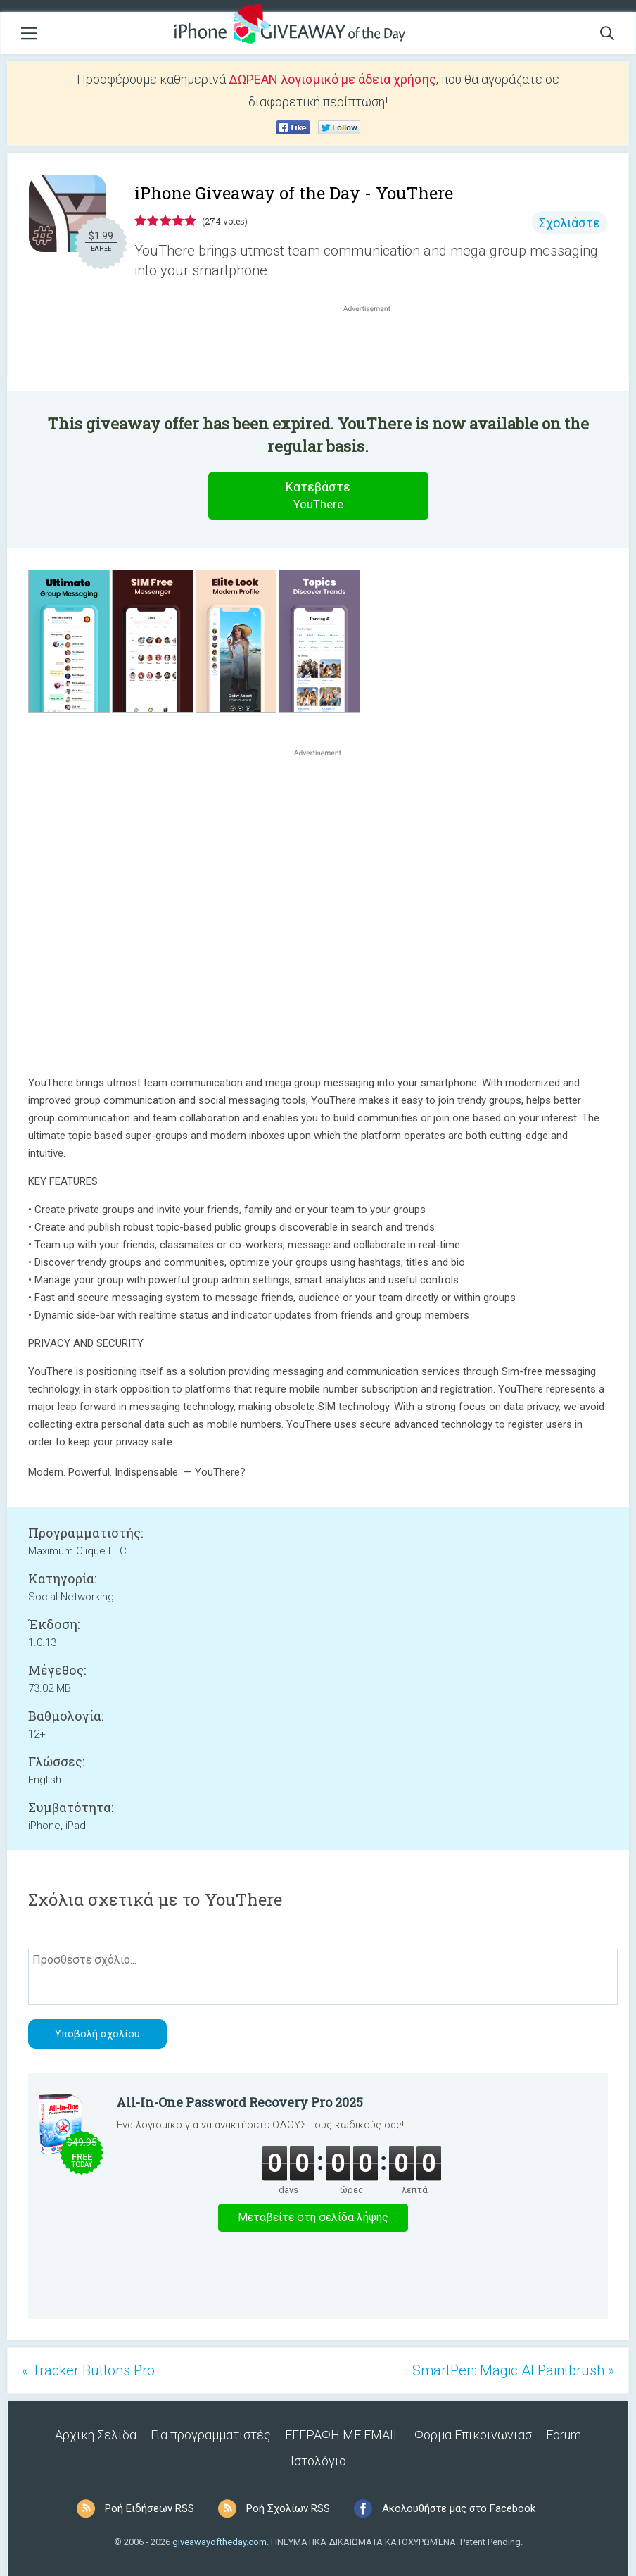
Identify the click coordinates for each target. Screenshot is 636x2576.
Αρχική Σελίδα (95, 2434)
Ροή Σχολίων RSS (288, 2508)
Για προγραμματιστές (211, 2434)
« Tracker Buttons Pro (88, 2370)
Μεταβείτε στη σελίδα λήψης (313, 2217)
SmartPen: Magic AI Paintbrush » (513, 2370)
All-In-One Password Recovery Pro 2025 (239, 2102)
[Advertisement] (374, 349)
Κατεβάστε (318, 496)
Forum (563, 2434)
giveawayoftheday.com (219, 2542)
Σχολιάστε (569, 222)
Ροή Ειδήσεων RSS (149, 2508)
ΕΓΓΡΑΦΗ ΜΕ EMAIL (342, 2434)
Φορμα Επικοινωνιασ (473, 2434)
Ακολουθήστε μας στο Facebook (458, 2508)
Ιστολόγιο (318, 2461)
